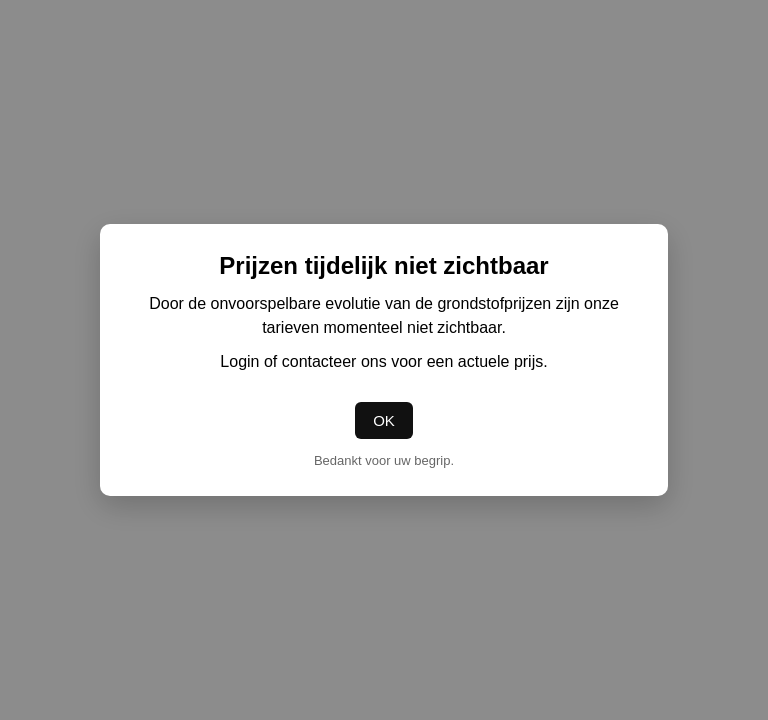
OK (384, 420)
